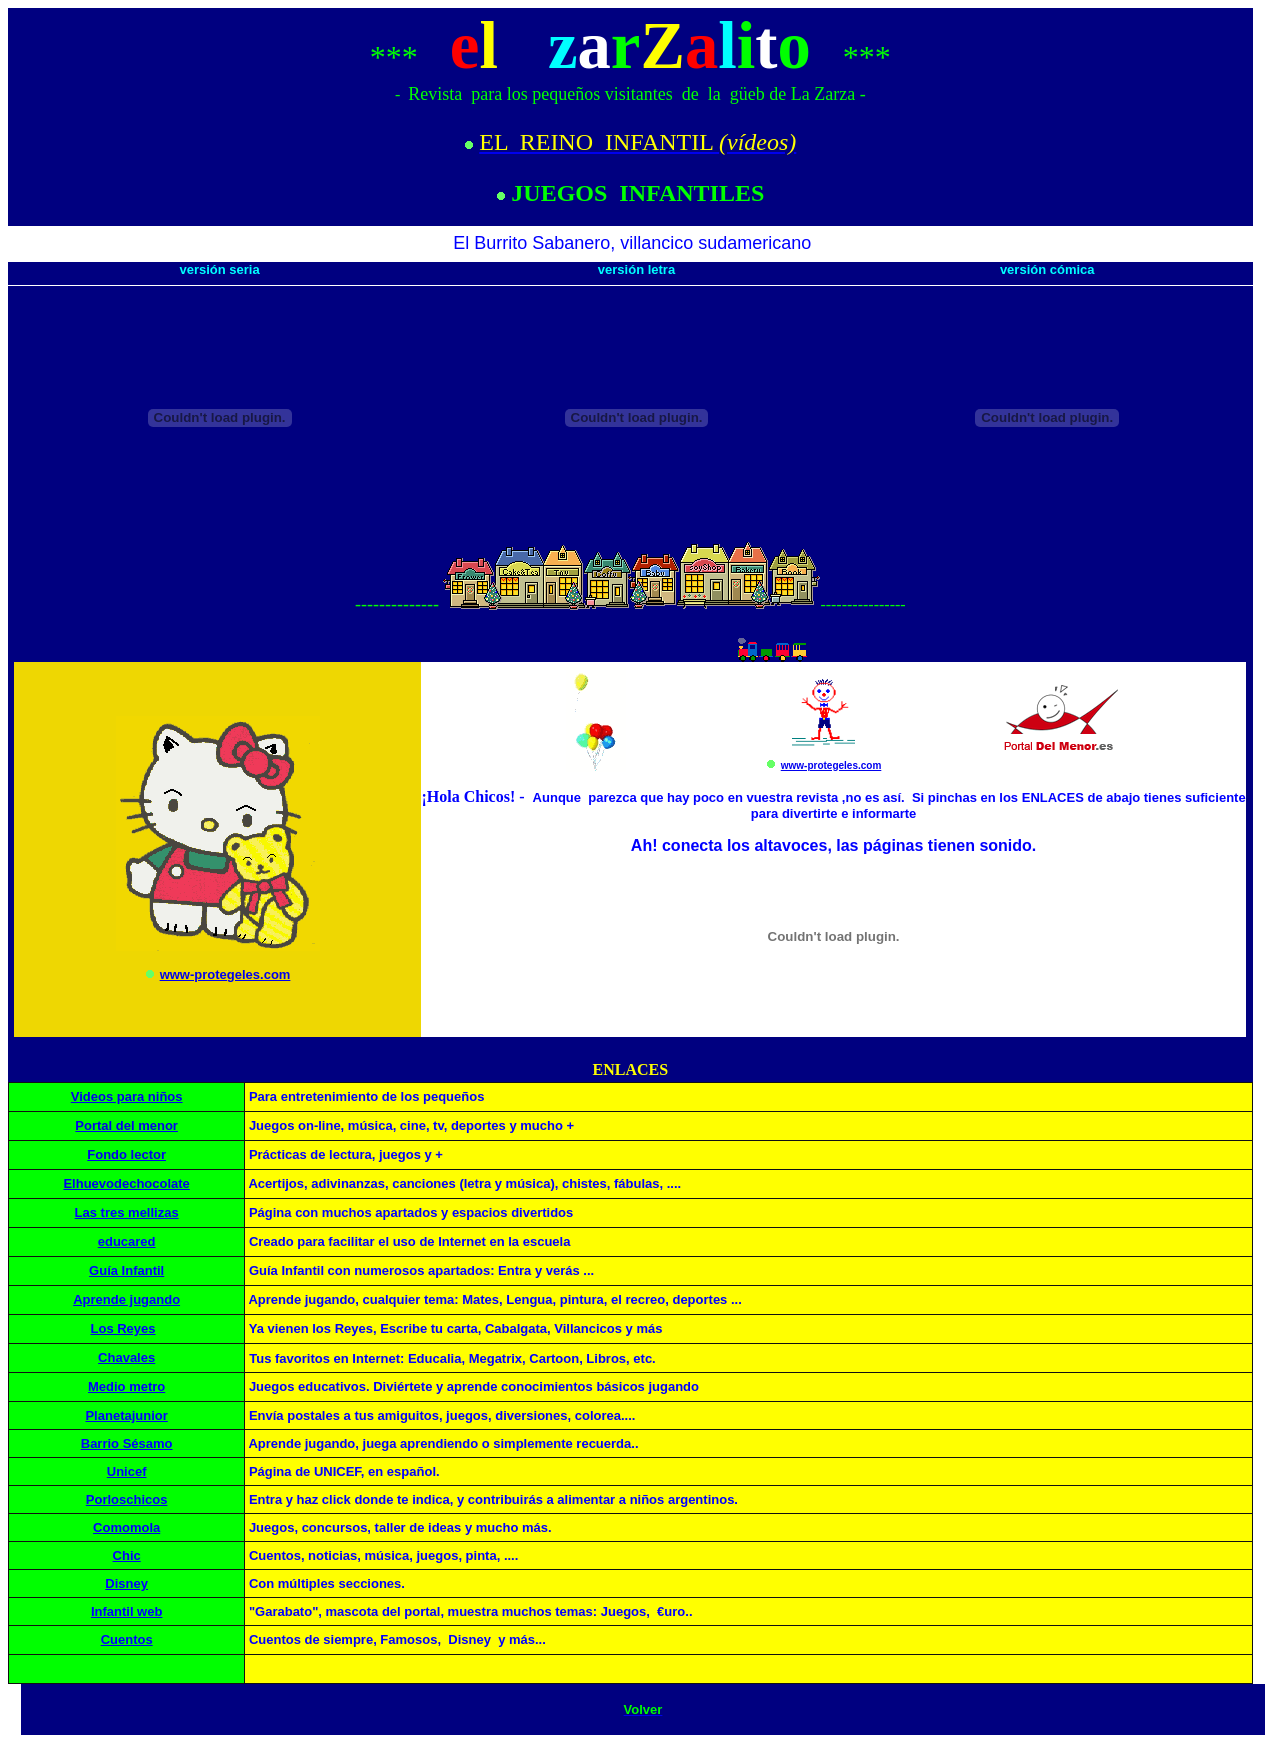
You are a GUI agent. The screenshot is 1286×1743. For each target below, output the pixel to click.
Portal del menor (126, 1125)
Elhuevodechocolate (126, 1183)
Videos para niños (127, 1096)
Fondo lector (126, 1154)
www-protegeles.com (225, 974)
